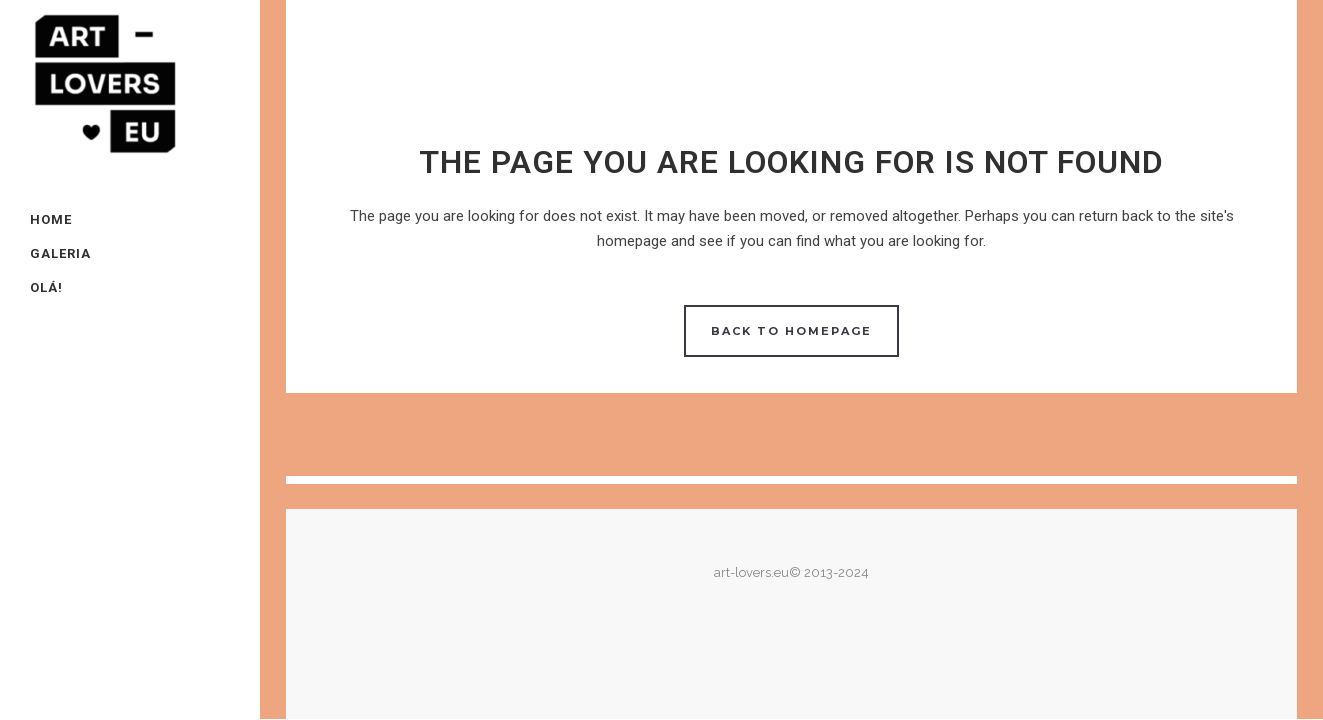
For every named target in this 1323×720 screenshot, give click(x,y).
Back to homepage (791, 331)
